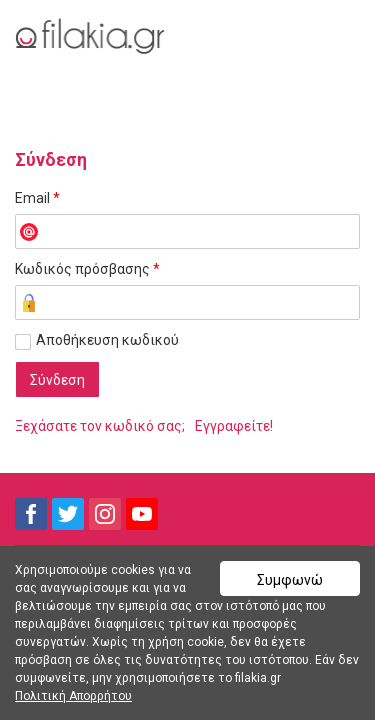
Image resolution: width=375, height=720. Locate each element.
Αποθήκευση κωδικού (107, 340)
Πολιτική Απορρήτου (73, 696)
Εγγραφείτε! (234, 426)
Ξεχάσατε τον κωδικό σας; (100, 426)
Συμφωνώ (290, 580)
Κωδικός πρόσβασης (87, 269)
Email (37, 198)
